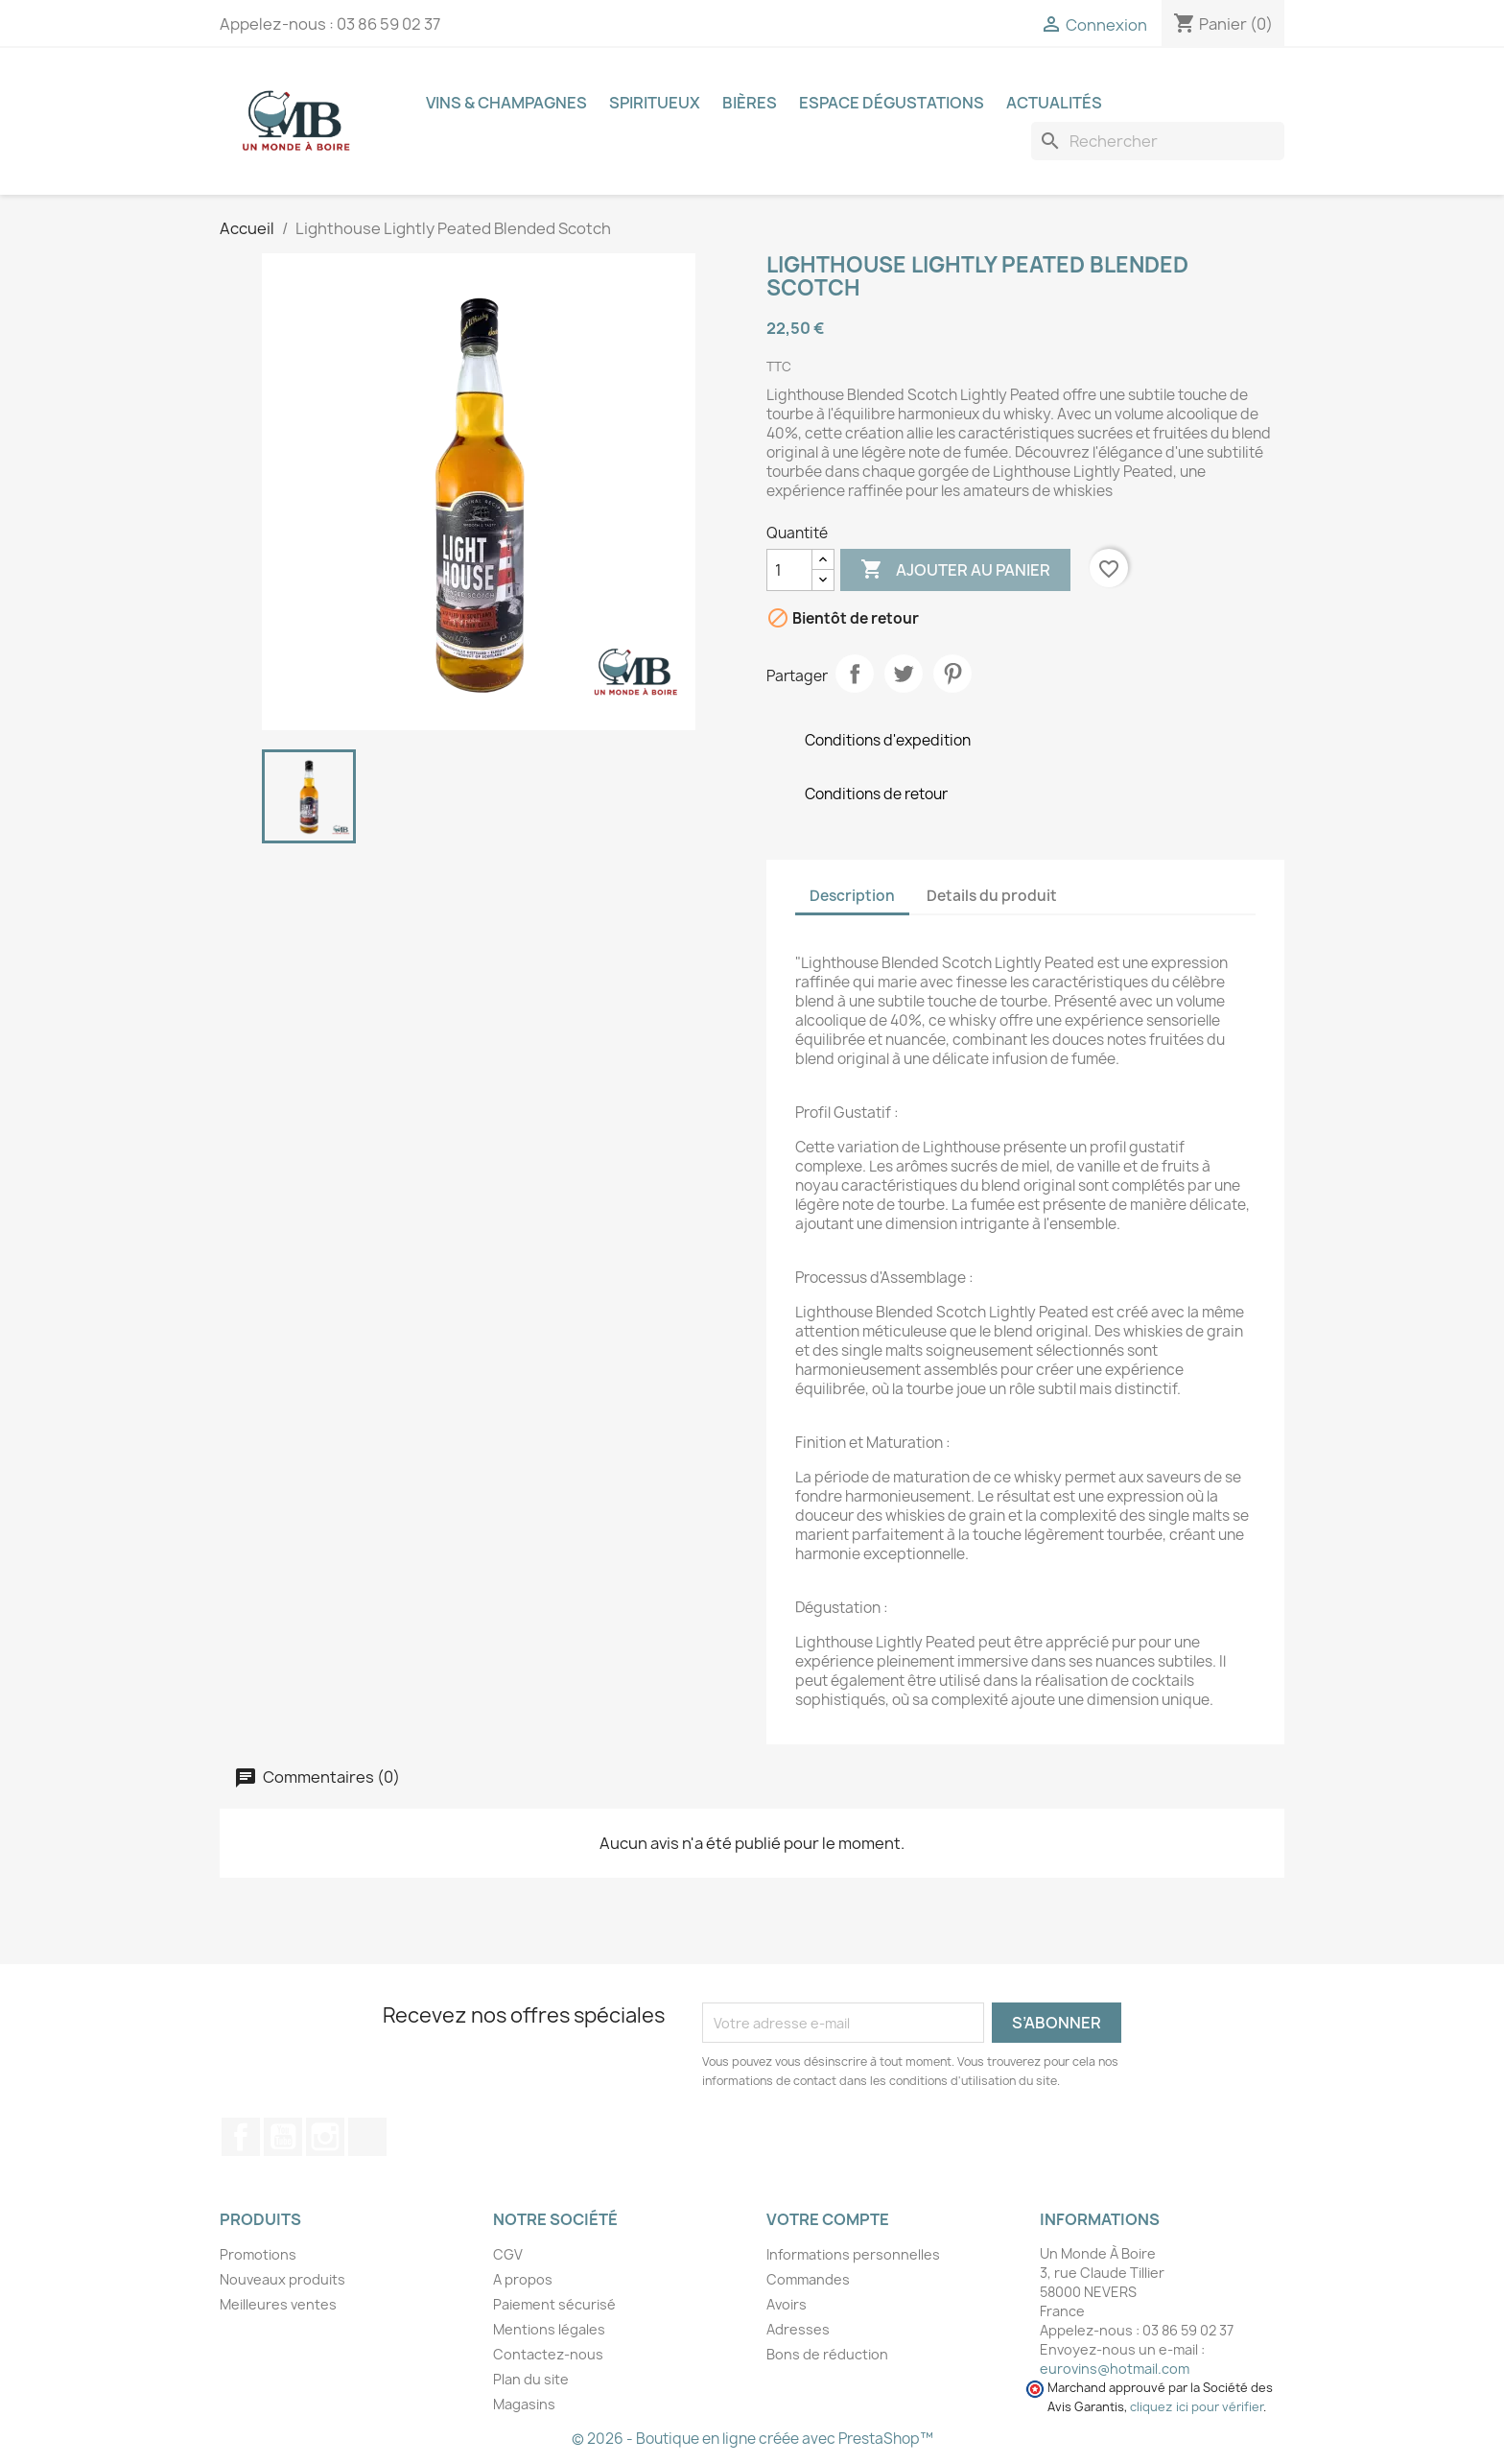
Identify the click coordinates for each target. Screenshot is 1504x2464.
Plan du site (531, 2379)
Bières (749, 102)
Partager (854, 673)
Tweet (903, 673)
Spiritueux (654, 102)
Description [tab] (852, 896)
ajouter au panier (955, 569)
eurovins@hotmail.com (1114, 2368)
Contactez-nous (548, 2354)
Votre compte (827, 2219)
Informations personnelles (853, 2254)
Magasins (524, 2404)
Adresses (798, 2329)
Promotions (258, 2254)
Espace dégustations (891, 102)
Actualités (1054, 102)
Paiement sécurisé (554, 2304)
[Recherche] (1157, 141)
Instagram (325, 2137)
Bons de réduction (827, 2354)
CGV (508, 2254)
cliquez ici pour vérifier (1196, 2407)
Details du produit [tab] (992, 896)
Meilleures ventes (278, 2304)
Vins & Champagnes (506, 102)
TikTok (367, 2137)
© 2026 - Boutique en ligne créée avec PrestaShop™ (752, 2438)
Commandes (808, 2279)
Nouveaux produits (282, 2279)
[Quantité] (789, 570)
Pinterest (952, 673)
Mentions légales (549, 2329)
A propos (522, 2279)
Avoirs (786, 2304)
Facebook (241, 2137)
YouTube (283, 2137)
